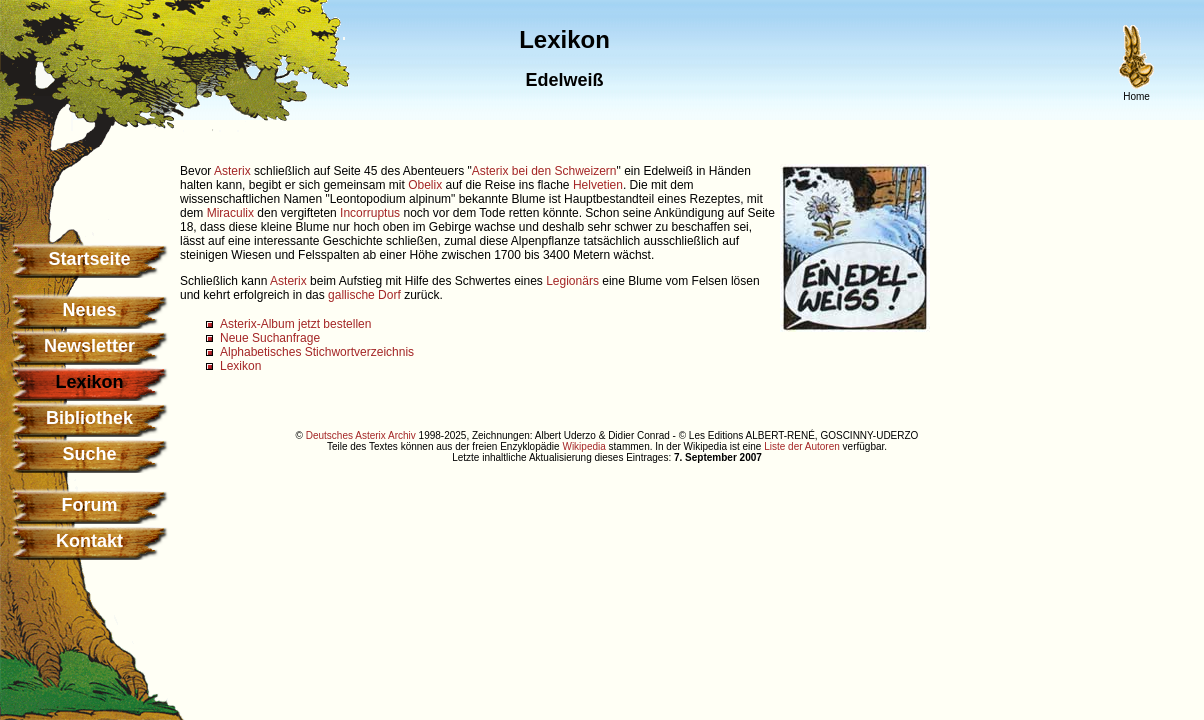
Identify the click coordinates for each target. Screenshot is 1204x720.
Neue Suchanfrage (270, 338)
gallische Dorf (364, 295)
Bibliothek (89, 418)
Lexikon (240, 366)
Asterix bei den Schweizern (544, 171)
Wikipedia (583, 446)
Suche (89, 454)
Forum (90, 505)
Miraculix (230, 213)
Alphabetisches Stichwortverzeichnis (317, 352)
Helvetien (598, 185)
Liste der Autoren (802, 446)
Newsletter (89, 346)
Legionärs (572, 281)
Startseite (89, 259)
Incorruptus (370, 213)
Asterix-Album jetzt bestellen (295, 324)
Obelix (425, 185)
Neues (89, 310)
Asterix (232, 171)
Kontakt (89, 541)
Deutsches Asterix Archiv (361, 435)
